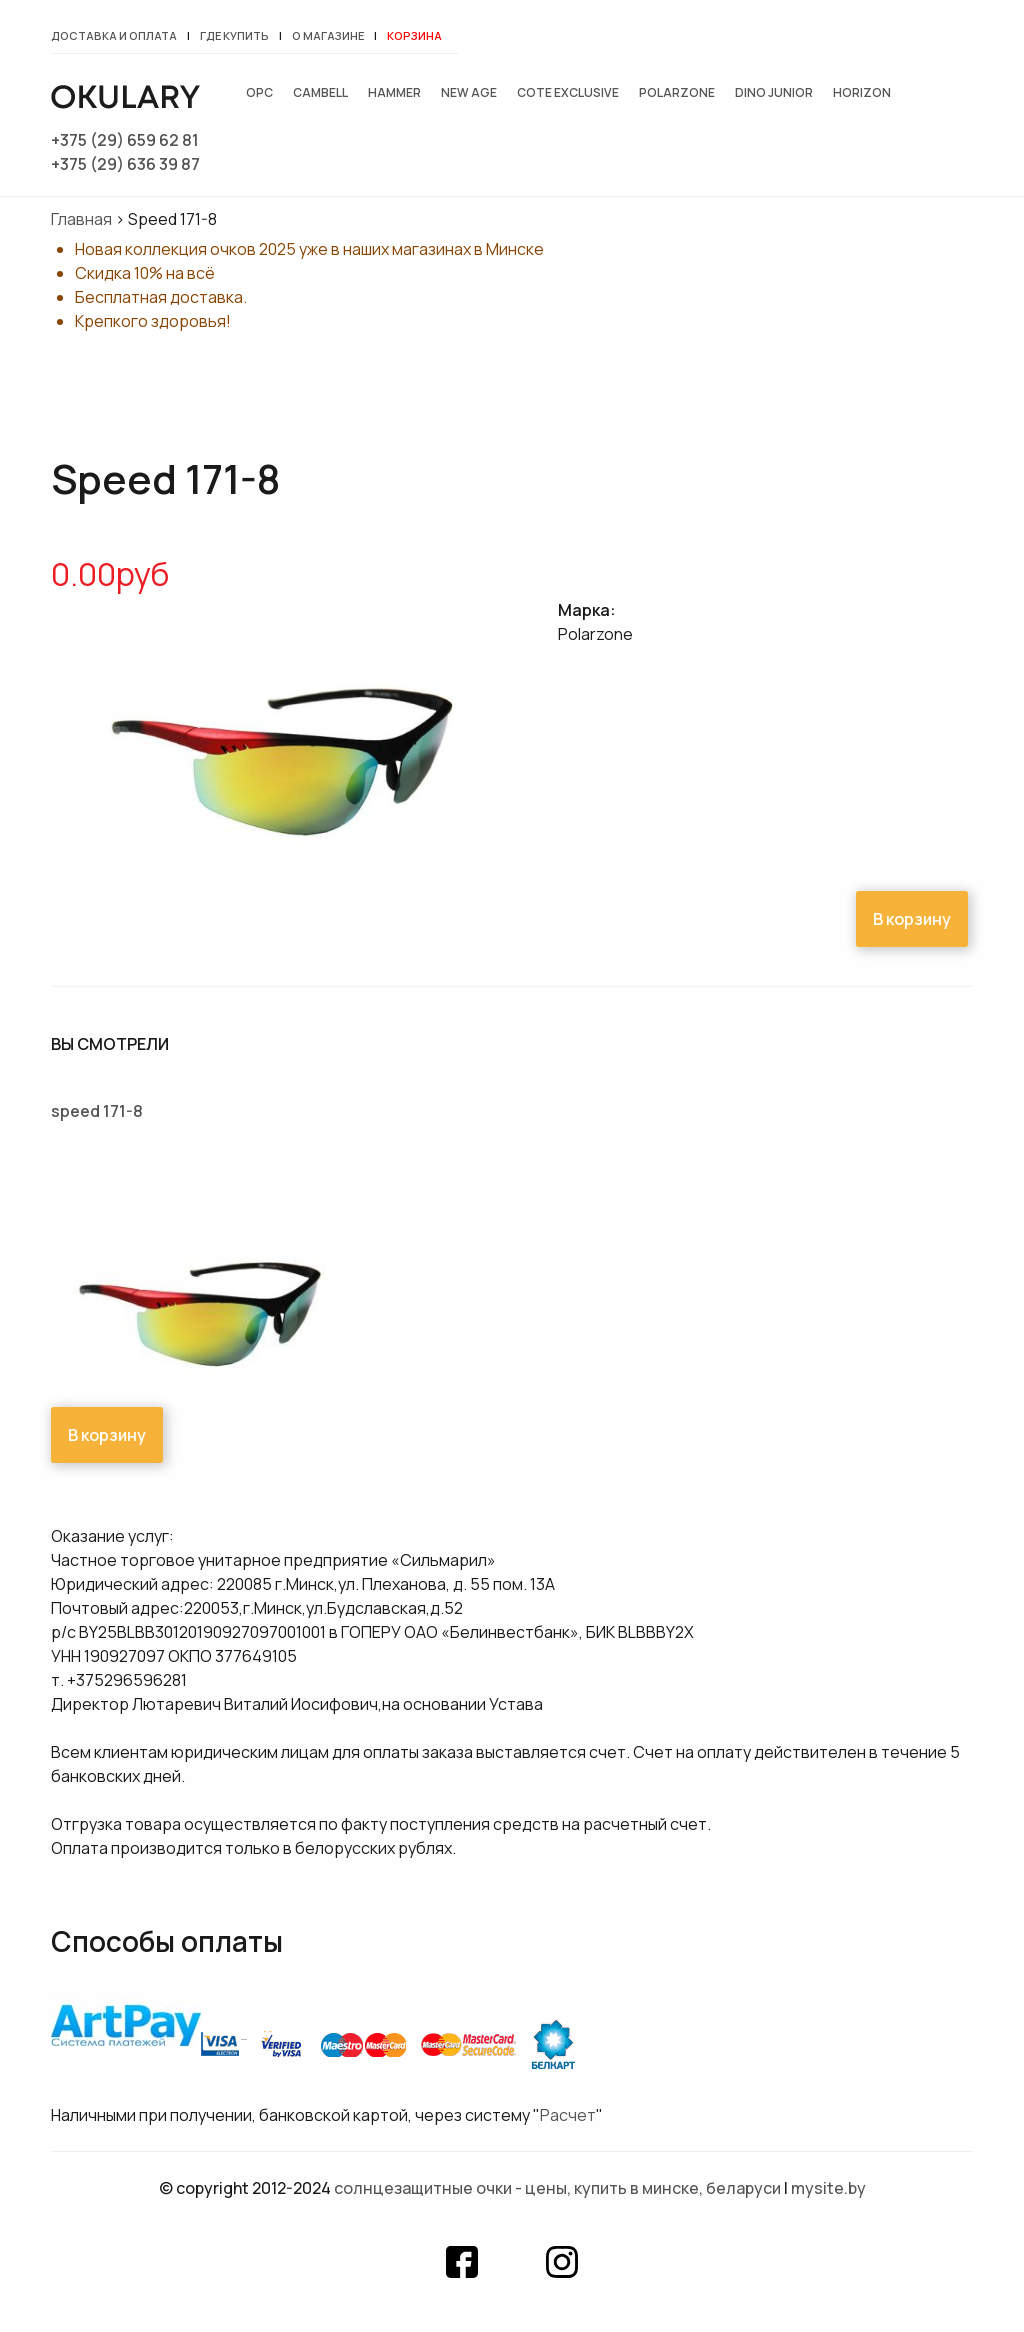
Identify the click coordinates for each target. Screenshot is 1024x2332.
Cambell (320, 92)
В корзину (912, 919)
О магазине (328, 35)
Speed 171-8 (97, 1111)
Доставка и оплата (114, 35)
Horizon (862, 92)
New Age (469, 92)
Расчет (568, 2115)
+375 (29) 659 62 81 (125, 140)
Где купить (234, 35)
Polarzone (677, 92)
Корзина (414, 35)
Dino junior (774, 92)
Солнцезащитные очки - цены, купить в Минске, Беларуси (557, 2188)
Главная (81, 219)
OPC (259, 92)
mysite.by (828, 2188)
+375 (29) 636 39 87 (125, 164)
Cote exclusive (568, 92)
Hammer (394, 92)
